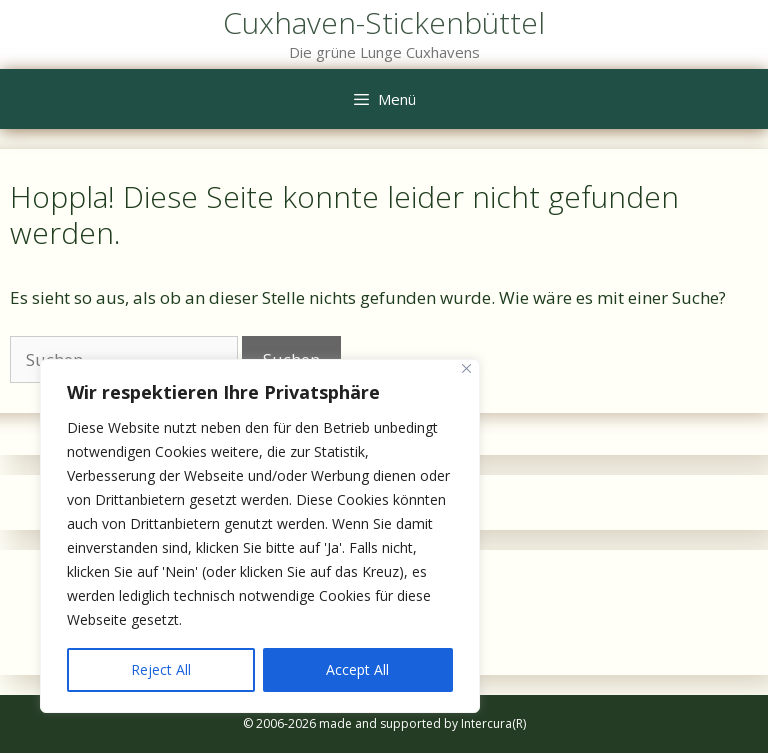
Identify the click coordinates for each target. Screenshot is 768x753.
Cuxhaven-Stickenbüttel (384, 22)
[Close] (466, 368)
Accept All (357, 669)
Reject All (161, 669)
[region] (260, 536)
